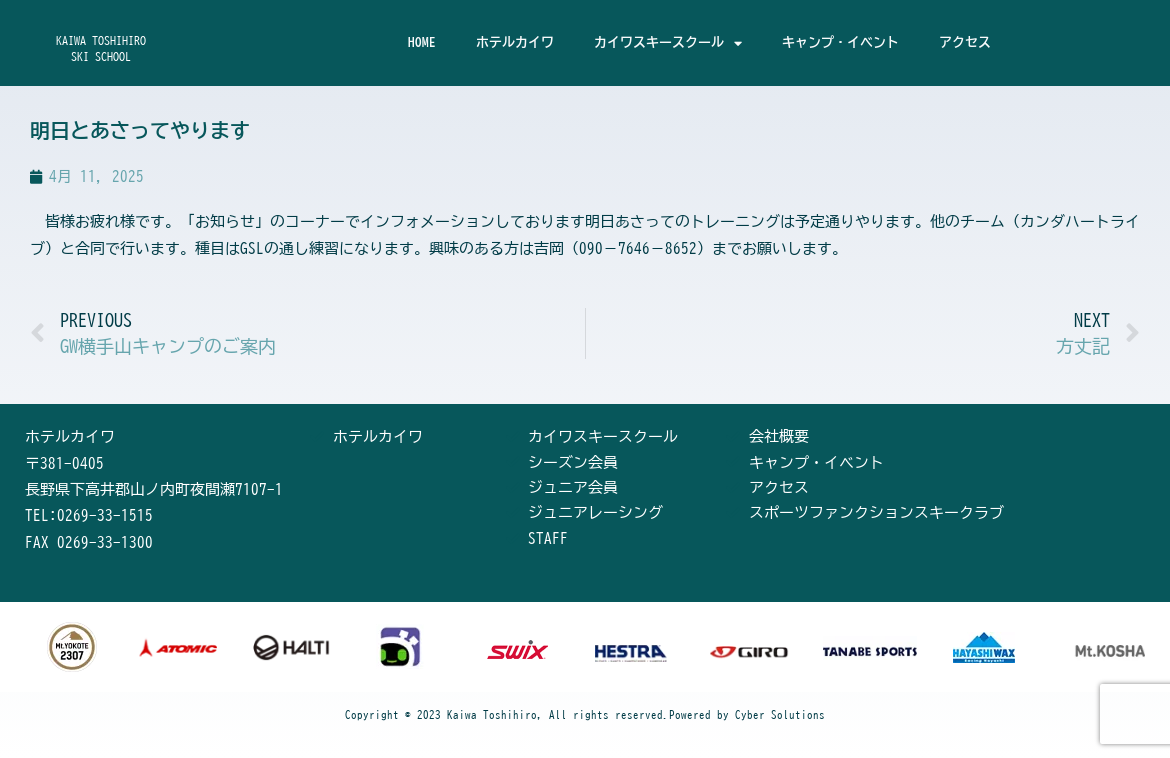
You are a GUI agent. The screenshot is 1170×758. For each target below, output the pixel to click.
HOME (422, 42)
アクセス (965, 42)
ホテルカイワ (515, 42)
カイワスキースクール (668, 43)
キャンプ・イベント (840, 42)
